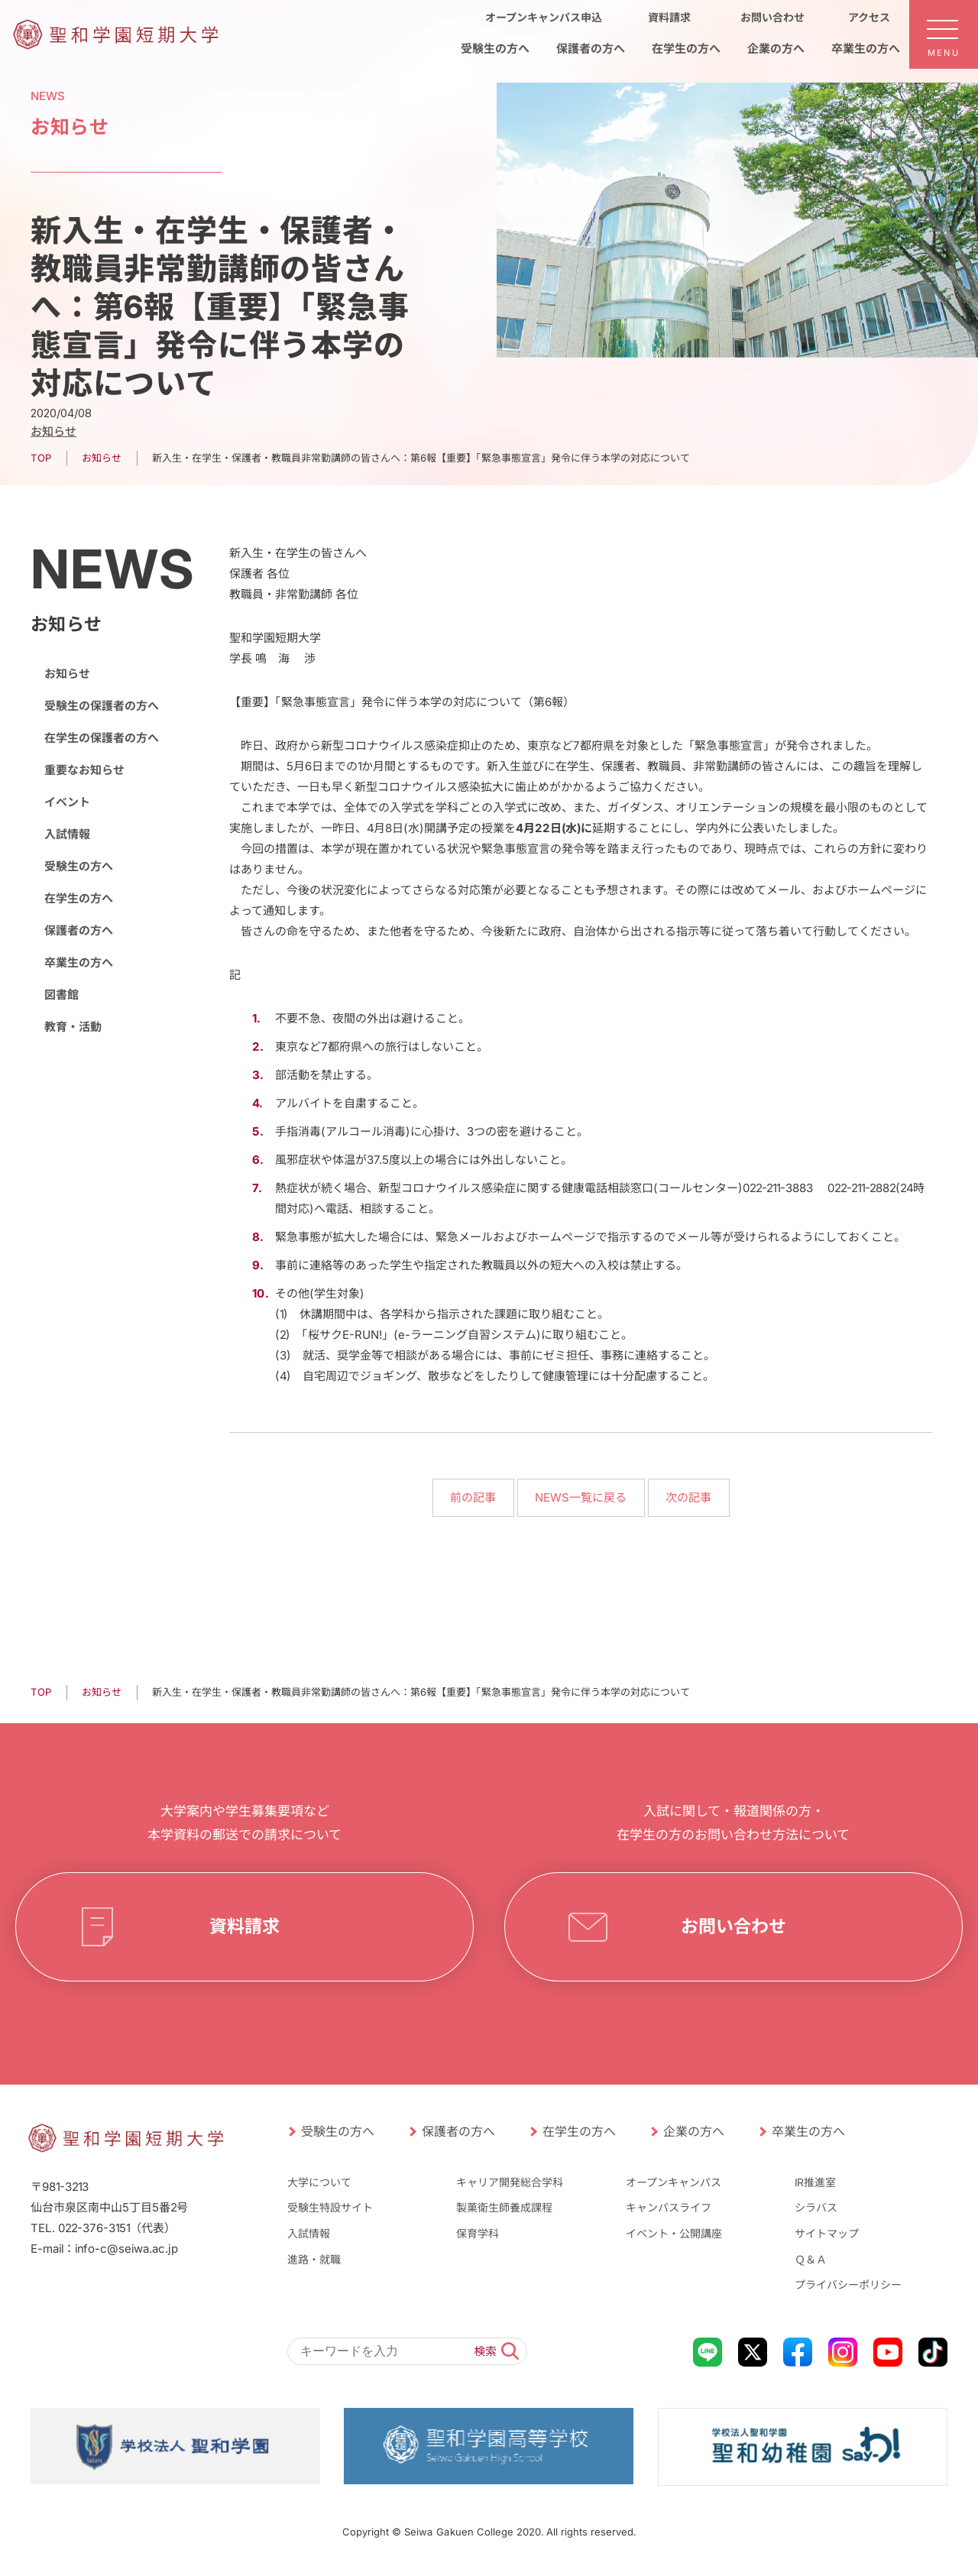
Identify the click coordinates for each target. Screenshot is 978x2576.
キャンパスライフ (668, 2207)
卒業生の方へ (78, 962)
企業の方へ (693, 2131)
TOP (41, 458)
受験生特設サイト (330, 2207)
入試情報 (67, 834)
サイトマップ (827, 2233)
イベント (67, 802)
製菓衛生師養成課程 (504, 2207)
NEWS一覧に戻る (581, 1497)
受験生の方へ (78, 866)
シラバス (816, 2207)
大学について (319, 2182)
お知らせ (53, 431)
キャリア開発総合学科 (509, 2182)
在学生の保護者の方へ (101, 738)
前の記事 (473, 1497)
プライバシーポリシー (848, 2284)
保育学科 (477, 2233)
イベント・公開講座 (674, 2233)
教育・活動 (73, 1026)
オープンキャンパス (673, 2182)
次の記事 (688, 1497)
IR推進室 (815, 2182)
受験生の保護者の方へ (101, 705)
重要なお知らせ (84, 770)
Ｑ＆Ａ (811, 2258)
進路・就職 (314, 2258)
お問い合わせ (733, 1926)
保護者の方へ (78, 930)
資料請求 (244, 1926)
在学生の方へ (78, 898)
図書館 (61, 994)
